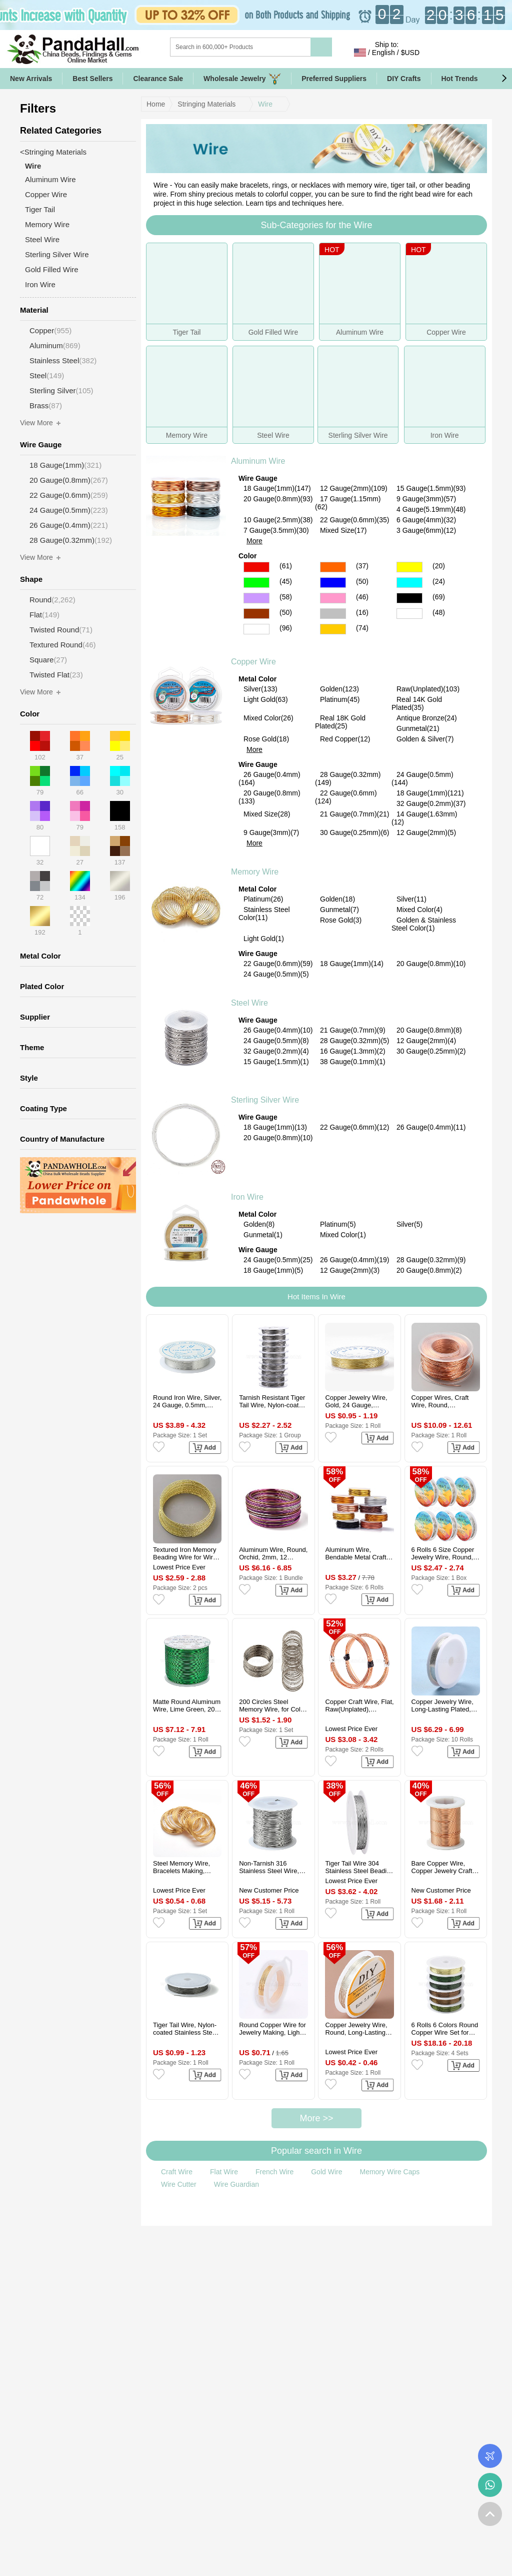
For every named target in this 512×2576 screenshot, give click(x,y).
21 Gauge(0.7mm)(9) (353, 1030)
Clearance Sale (158, 79)
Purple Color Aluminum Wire (257, 598)
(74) (362, 628)
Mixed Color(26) (269, 718)
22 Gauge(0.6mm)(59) (278, 964)
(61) (286, 566)
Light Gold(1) (264, 939)
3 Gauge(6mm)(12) (426, 530)
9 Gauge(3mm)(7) (271, 832)
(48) (438, 612)
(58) (286, 597)
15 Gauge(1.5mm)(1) (276, 1062)
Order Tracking (490, 2456)
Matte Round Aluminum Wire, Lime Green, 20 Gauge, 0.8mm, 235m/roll (186, 1705)
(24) (438, 581)
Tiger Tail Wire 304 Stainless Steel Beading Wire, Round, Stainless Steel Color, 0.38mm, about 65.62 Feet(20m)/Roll (359, 1867)
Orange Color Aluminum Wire (333, 567)
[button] (504, 78)
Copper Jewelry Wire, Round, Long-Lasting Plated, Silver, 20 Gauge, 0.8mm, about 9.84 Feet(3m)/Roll (356, 2028)
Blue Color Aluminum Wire (333, 582)
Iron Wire (247, 1197)
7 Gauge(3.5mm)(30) (276, 530)
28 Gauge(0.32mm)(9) (431, 1260)
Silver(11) (411, 899)
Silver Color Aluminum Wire (257, 629)
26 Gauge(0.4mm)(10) (278, 1030)
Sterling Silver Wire (265, 1100)
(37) (362, 566)
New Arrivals (31, 79)
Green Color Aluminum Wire (257, 582)
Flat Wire (224, 2172)
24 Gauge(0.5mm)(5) (276, 974)
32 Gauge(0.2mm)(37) (431, 803)
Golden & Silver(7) (425, 739)
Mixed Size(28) (267, 814)
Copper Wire (253, 661)
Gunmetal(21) (418, 728)
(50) (362, 581)
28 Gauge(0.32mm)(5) (355, 1041)
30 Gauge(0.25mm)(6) (355, 832)
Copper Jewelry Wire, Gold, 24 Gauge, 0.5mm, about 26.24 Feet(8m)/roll (356, 1401)
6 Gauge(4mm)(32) (426, 520)
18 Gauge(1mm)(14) (352, 964)
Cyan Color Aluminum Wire (409, 582)
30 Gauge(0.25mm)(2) (431, 1051)
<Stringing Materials (53, 152)
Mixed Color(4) (419, 910)
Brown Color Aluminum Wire (257, 613)
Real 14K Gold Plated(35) (417, 703)
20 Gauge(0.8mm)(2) (429, 1270)
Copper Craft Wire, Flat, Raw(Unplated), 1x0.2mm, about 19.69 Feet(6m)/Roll (359, 1705)
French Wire (275, 2172)
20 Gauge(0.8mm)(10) (431, 964)
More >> (316, 2118)
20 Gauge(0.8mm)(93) (278, 499)
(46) (362, 597)
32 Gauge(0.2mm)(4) (276, 1051)
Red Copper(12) (345, 739)
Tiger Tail (40, 209)
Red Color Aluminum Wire (257, 567)
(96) (286, 628)
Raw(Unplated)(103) (428, 689)
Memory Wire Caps (390, 2172)
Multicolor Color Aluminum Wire (409, 613)
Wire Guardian (236, 2184)
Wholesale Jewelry (242, 79)
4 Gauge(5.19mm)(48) (431, 509)
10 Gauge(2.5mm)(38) (278, 520)
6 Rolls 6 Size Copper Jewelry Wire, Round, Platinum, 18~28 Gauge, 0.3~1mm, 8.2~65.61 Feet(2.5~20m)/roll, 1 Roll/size (443, 1553)
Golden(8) (259, 1224)
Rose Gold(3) (341, 920)
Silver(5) (409, 1224)
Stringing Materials (207, 104)
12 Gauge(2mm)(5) (426, 832)
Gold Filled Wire (51, 269)
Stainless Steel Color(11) (264, 914)
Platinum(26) (263, 899)
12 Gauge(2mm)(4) (426, 1041)
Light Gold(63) (266, 699)
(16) (362, 612)
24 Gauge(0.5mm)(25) (278, 1260)
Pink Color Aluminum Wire (333, 598)
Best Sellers (92, 79)
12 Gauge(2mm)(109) (354, 488)
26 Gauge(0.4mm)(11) (431, 1127)
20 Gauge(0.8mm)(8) (429, 1030)
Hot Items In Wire (317, 1296)
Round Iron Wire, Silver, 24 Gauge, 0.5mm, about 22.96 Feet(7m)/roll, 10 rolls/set (187, 1401)
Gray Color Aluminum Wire (333, 613)
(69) (438, 597)
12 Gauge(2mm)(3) (350, 1270)
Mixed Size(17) (343, 530)
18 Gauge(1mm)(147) (277, 488)
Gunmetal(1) (263, 1235)
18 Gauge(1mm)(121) (430, 793)
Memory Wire (254, 872)
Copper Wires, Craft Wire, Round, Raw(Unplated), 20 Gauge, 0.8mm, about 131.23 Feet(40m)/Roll (444, 1401)
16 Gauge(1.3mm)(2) (353, 1051)
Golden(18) (337, 899)
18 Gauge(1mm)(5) (273, 1270)
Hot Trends (469, 79)
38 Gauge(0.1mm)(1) (353, 1062)
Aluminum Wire (258, 461)
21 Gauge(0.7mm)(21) (355, 814)
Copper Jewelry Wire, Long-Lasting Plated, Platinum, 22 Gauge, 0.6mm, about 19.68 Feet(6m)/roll (443, 1705)
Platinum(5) (338, 1224)
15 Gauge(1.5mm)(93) (431, 488)
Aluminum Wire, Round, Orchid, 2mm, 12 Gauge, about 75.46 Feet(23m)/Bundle (273, 1553)
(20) (438, 566)
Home (155, 104)
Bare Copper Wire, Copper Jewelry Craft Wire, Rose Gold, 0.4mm (442, 1867)
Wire (265, 104)
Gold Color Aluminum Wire (333, 629)
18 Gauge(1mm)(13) (275, 1127)
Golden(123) (339, 689)
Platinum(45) (340, 699)
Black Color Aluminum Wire (409, 598)
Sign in (439, 53)
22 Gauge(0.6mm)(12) (355, 1127)
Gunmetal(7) (339, 910)
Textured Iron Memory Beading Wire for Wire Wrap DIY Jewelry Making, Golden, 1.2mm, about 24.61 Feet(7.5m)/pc (184, 1553)
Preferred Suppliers (334, 79)
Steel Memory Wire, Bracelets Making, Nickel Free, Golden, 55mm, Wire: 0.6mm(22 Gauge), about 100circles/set (187, 1867)
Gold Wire (326, 2172)
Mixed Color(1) (343, 1235)
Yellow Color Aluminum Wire (409, 567)
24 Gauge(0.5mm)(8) (276, 1041)
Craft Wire (176, 2172)
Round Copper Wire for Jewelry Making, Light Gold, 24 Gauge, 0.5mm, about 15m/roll (272, 2028)
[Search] (281, 47)
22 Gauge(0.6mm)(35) (355, 520)
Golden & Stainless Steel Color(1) (424, 924)
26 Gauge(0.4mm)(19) (355, 1260)
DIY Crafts (403, 79)
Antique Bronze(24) (426, 718)
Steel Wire (249, 1003)
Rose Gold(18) (266, 739)
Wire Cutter (178, 2184)
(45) (286, 581)
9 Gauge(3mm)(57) (426, 499)
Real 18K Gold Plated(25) (340, 722)
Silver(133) (261, 689)
